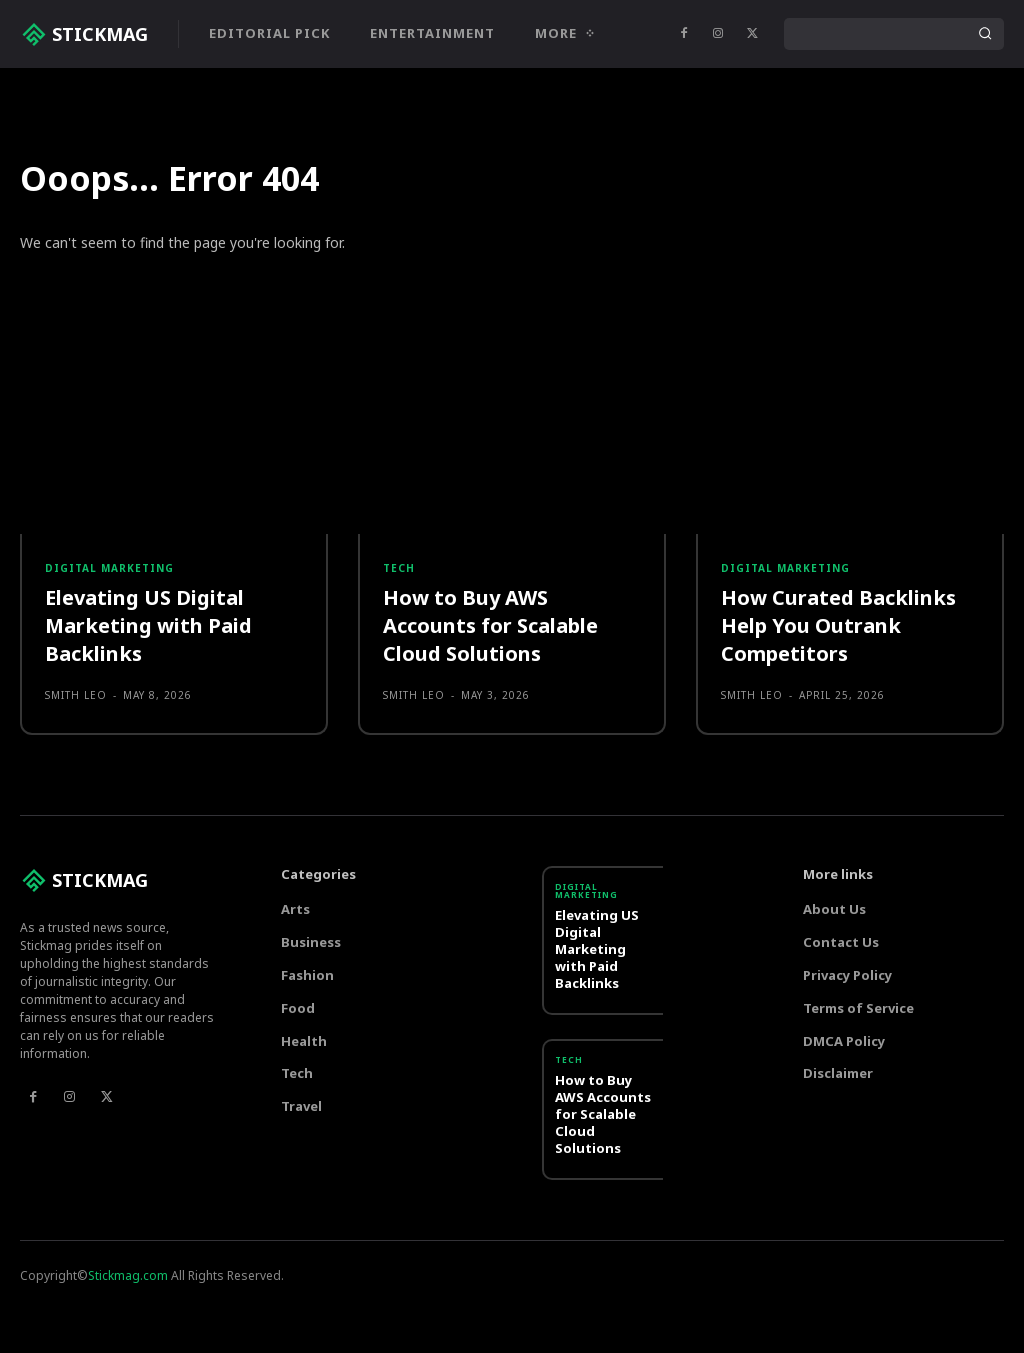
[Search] (985, 34)
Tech (399, 712)
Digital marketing (109, 712)
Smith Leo (76, 840)
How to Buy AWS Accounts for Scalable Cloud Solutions (490, 770)
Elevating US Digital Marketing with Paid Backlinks (148, 770)
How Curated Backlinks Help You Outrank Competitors (838, 770)
